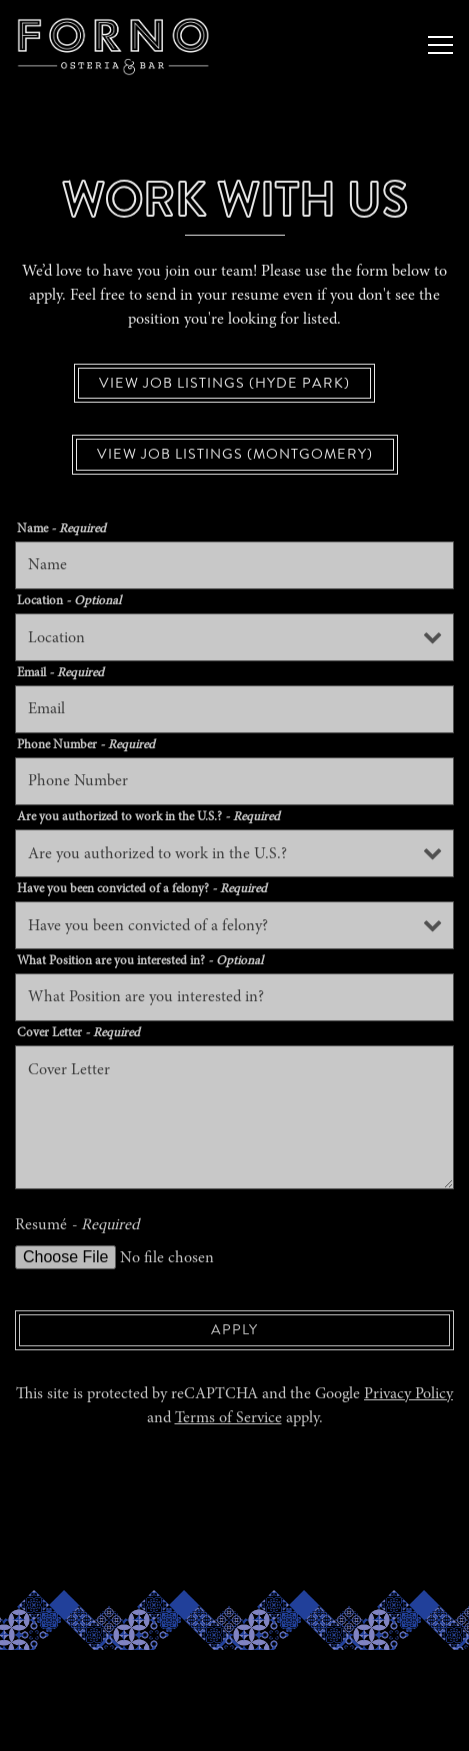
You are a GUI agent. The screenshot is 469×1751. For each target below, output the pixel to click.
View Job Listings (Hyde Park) (224, 384)
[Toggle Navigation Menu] (440, 45)
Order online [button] (234, 1725)
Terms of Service (228, 1421)
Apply (234, 1332)
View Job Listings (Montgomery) (235, 456)
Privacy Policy (408, 1397)
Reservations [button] (235, 1674)
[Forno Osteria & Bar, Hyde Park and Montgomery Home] (234, 45)
